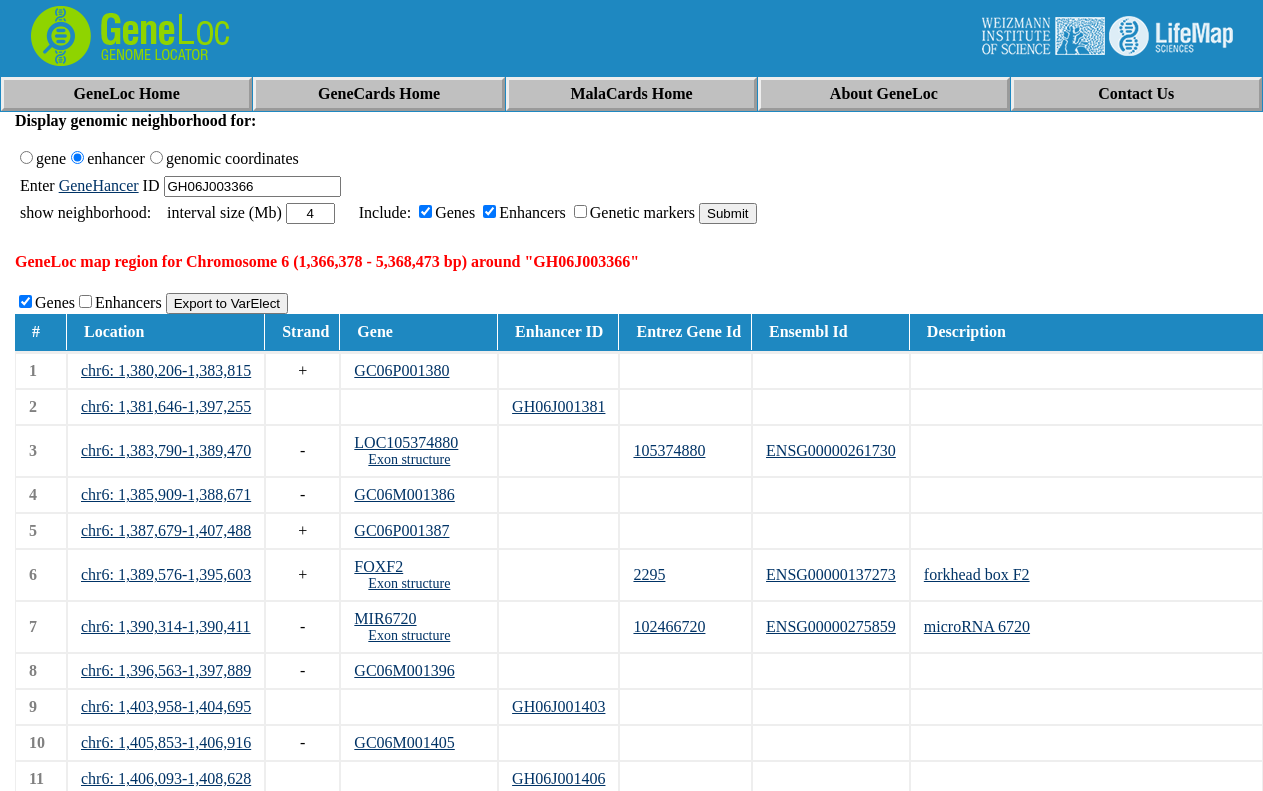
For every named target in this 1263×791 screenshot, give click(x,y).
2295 (649, 574)
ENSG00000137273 (831, 574)
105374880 (669, 450)
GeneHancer (99, 185)
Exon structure (409, 459)
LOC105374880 (406, 442)
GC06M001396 (404, 670)
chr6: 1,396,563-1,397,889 (166, 670)
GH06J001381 (558, 406)
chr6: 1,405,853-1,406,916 (166, 742)
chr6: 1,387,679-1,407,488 (166, 530)
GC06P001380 (401, 370)
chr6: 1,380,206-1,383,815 (166, 370)
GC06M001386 (404, 494)
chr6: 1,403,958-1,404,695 (166, 706)
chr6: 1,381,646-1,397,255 (166, 406)
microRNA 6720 (977, 626)
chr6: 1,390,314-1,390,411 (166, 626)
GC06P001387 (401, 530)
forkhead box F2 (977, 574)
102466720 (669, 626)
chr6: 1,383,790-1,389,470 (166, 450)
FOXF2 (378, 566)
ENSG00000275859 (831, 626)
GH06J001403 (558, 706)
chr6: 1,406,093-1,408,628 (166, 778)
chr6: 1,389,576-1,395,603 (166, 574)
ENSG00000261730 (831, 450)
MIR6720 (385, 618)
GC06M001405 (404, 742)
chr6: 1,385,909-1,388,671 (166, 494)
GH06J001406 (558, 778)
